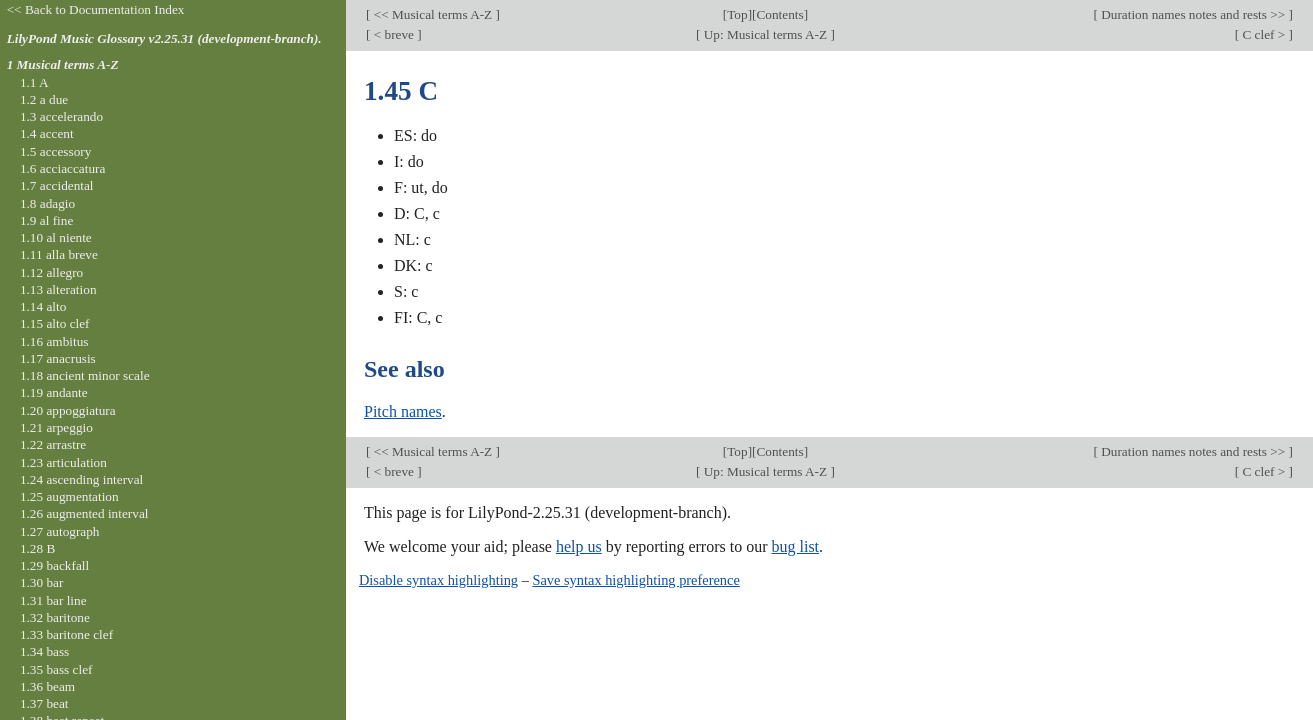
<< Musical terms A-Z (432, 14)
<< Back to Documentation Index (96, 9)
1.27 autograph (60, 531)
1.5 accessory (55, 151)
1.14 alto (43, 306)
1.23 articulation (63, 462)
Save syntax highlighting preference (635, 580)
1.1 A (34, 82)
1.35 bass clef (56, 669)
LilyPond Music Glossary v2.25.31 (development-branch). (164, 38)
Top (737, 14)
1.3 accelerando (61, 116)
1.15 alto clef (55, 323)
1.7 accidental (57, 185)
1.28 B (37, 548)
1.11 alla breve (59, 254)
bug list (795, 546)
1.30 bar (41, 582)
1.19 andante (54, 392)
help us (579, 546)
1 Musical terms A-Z (63, 64)
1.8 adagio (47, 203)
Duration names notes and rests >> (1193, 14)
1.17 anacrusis (58, 358)
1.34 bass (44, 651)
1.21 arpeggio (56, 427)
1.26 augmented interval (84, 513)
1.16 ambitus (54, 341)
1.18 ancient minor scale (85, 375)
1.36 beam (47, 686)
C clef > (1263, 34)
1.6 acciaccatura (62, 168)
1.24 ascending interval (81, 479)
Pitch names (403, 411)
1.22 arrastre (53, 444)
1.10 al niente (56, 237)
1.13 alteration (58, 289)
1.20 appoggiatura (68, 410)
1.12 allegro (51, 272)
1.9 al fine (46, 220)
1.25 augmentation (69, 496)
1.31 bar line (53, 600)
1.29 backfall (54, 565)
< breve (393, 34)
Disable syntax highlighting (438, 580)
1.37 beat (44, 703)
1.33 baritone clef (66, 634)
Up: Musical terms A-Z (765, 34)
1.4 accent (47, 133)
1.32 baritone (55, 617)
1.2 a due (44, 99)
